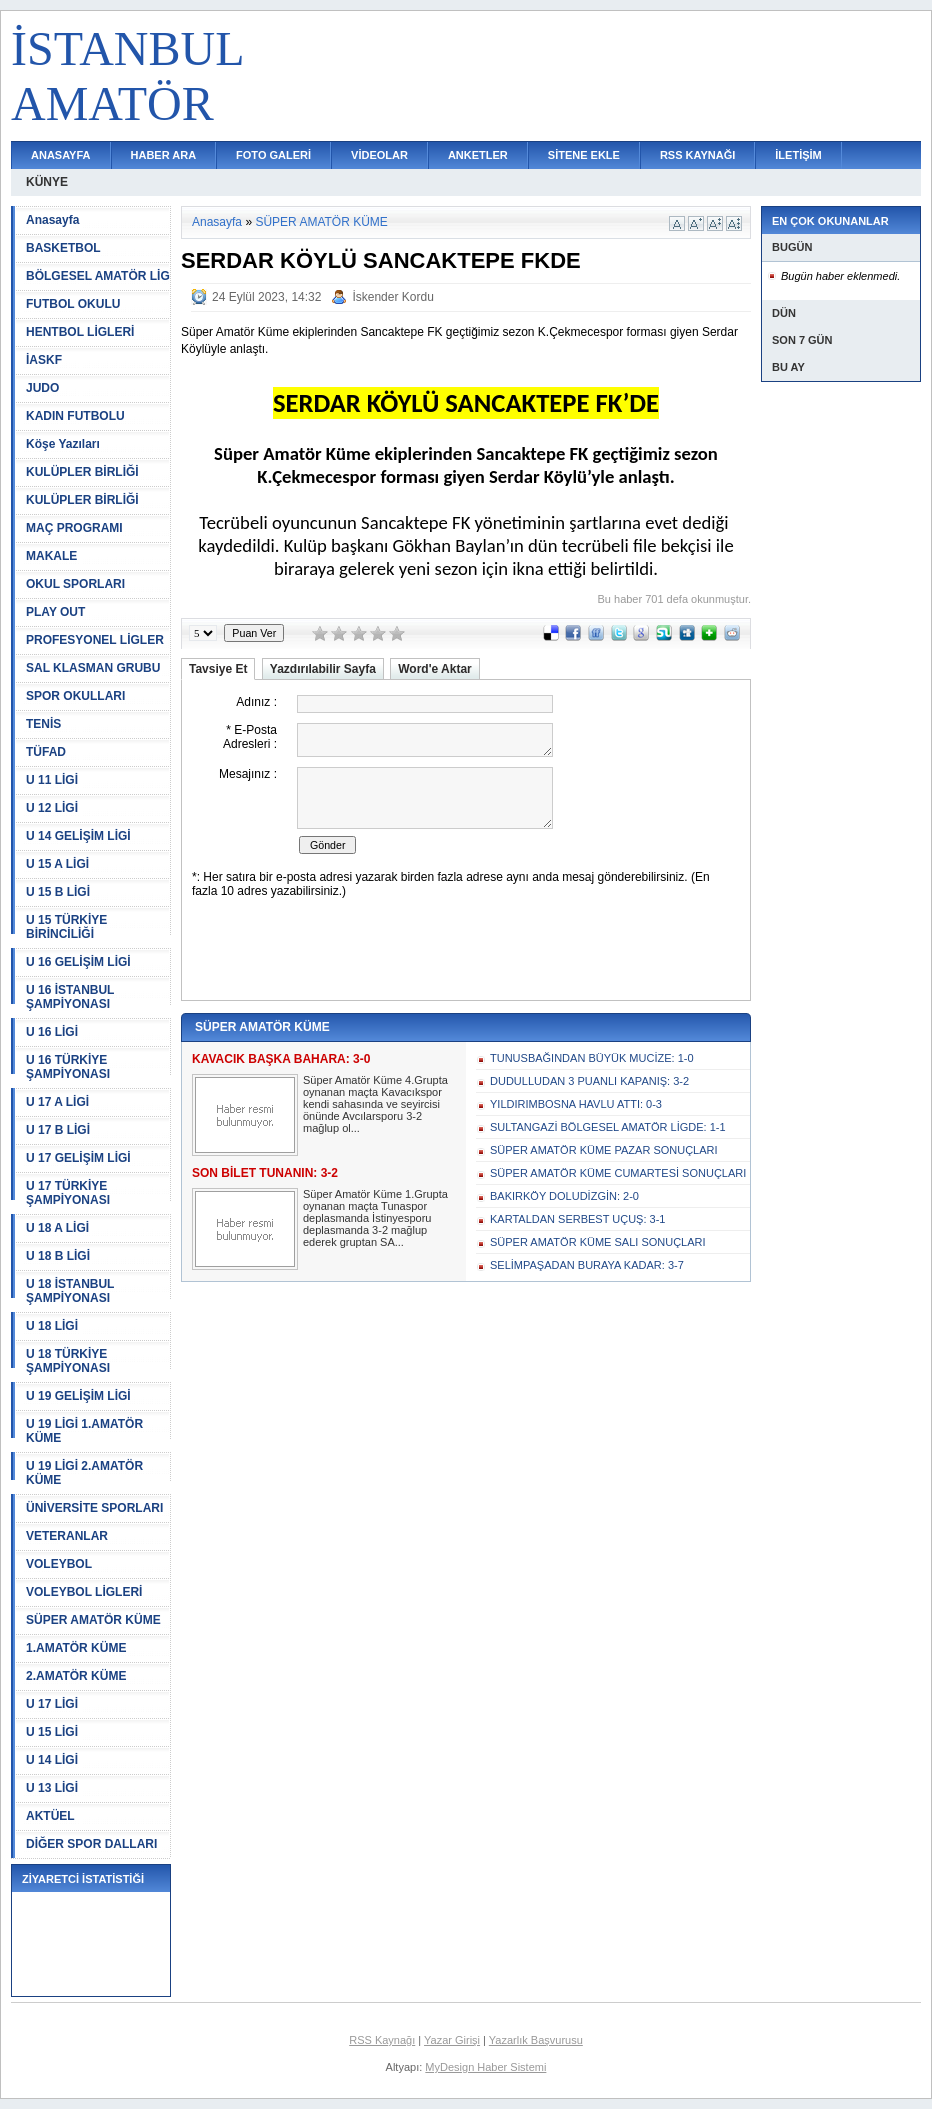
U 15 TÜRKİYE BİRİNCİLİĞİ (66, 927)
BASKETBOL (63, 248)
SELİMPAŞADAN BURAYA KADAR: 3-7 (587, 1265)
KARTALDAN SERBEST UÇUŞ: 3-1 (577, 1219)
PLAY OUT (55, 612)
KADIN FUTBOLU (75, 416)
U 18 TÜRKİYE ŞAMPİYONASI (68, 1361)
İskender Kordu (392, 297)
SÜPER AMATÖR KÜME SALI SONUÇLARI (598, 1242)
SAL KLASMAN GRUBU (93, 668)
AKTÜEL (50, 1816)
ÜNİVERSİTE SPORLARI (94, 1508)
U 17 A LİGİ (57, 1102)
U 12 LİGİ (52, 808)
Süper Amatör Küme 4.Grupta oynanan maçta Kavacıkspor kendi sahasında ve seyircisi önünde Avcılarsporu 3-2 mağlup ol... (375, 1104)
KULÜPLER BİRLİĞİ (82, 472)
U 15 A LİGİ (57, 864)
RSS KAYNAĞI (697, 155)
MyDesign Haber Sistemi (485, 2067)
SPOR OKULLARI (75, 696)
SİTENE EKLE (584, 155)
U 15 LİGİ (52, 1732)
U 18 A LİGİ (57, 1228)
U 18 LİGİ (52, 1326)
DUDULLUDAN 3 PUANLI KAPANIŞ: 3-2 (589, 1081)
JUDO (42, 388)
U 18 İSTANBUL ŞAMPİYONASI (70, 1291)
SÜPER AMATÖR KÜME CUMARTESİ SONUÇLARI (618, 1173)
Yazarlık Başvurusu (536, 2040)
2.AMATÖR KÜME (76, 1676)
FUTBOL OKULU (73, 304)
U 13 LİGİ (52, 1788)
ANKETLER (478, 155)
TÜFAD (46, 752)
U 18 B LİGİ (58, 1256)
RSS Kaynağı (382, 2040)
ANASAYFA (61, 155)
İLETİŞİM (798, 155)
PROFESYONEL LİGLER (95, 640)
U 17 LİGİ (52, 1704)
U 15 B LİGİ (58, 892)
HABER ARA (164, 155)
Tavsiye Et (218, 669)
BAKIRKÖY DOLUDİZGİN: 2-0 (564, 1196)
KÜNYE (47, 182)
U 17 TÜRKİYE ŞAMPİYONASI (68, 1193)
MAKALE (51, 556)
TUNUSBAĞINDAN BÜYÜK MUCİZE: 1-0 (592, 1058)
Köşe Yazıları (63, 444)
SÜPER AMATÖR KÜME (93, 1620)
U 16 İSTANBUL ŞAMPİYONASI (70, 997)
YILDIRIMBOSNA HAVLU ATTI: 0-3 (576, 1104)
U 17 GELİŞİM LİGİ (78, 1158)
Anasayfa (52, 220)
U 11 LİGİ (52, 780)
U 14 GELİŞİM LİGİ (78, 836)
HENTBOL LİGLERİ (80, 332)
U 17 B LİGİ (58, 1130)
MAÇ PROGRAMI (74, 528)
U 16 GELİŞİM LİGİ (78, 962)
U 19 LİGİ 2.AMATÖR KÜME (84, 1473)
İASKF (44, 360)
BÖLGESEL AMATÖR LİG (98, 276)
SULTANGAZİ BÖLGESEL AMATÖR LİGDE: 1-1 (608, 1127)
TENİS (43, 724)
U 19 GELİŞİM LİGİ (78, 1396)
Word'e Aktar (435, 669)
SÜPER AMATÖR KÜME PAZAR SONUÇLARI (604, 1150)
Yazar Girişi (452, 2040)
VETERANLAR (67, 1536)
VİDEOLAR (379, 155)
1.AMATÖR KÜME (76, 1648)
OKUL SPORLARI (75, 584)
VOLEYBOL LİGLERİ (84, 1592)
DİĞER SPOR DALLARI (91, 1844)
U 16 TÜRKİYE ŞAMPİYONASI (68, 1067)
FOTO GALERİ (273, 155)
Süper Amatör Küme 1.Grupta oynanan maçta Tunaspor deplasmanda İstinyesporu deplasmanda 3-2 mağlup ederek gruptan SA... (375, 1218)
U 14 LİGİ (52, 1760)
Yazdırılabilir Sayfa (323, 669)
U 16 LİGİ (52, 1032)
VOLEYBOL (59, 1564)
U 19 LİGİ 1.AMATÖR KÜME (84, 1431)
